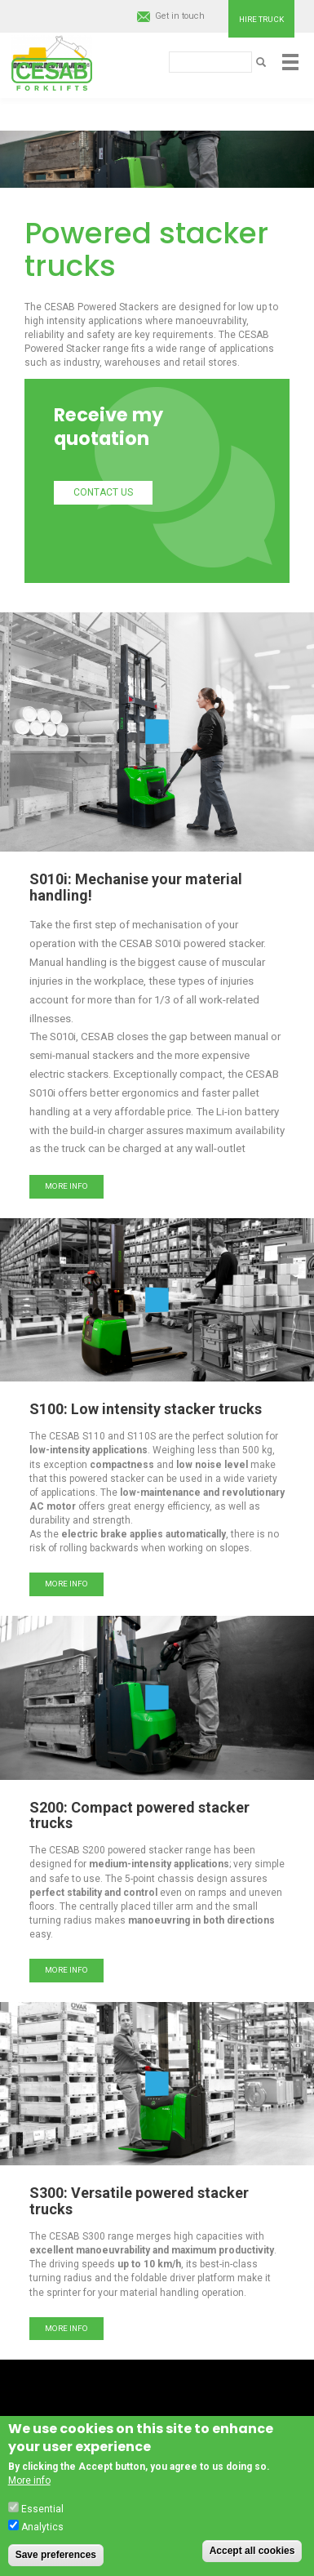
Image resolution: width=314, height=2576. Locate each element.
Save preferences (55, 2554)
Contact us (103, 492)
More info (66, 1185)
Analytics (42, 2527)
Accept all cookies (252, 2550)
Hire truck (261, 19)
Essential (42, 2509)
